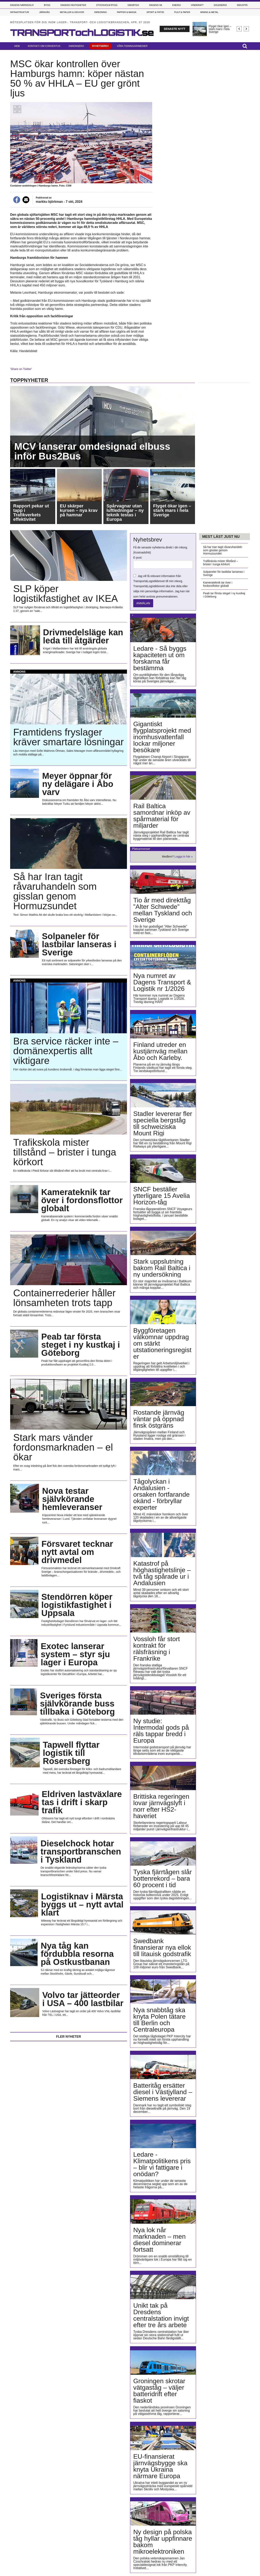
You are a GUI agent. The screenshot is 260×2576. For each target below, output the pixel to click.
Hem (17, 46)
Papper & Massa (126, 12)
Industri (242, 5)
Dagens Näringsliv (22, 5)
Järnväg (44, 12)
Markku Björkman (49, 201)
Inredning (100, 12)
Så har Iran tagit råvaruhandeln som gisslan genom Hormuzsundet (222, 550)
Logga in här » (183, 856)
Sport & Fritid (155, 12)
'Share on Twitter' (21, 369)
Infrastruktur (19, 12)
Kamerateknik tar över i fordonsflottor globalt (217, 584)
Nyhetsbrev (100, 46)
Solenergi (220, 5)
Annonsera (76, 46)
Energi (176, 5)
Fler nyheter (68, 2101)
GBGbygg (133, 5)
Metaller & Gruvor (72, 12)
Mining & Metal (209, 12)
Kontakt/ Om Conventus (44, 46)
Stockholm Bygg (106, 5)
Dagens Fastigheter (73, 5)
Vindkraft (197, 5)
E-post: (137, 557)
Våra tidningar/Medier (132, 46)
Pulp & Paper (182, 12)
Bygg (47, 5)
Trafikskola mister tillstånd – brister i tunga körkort (220, 562)
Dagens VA (155, 5)
